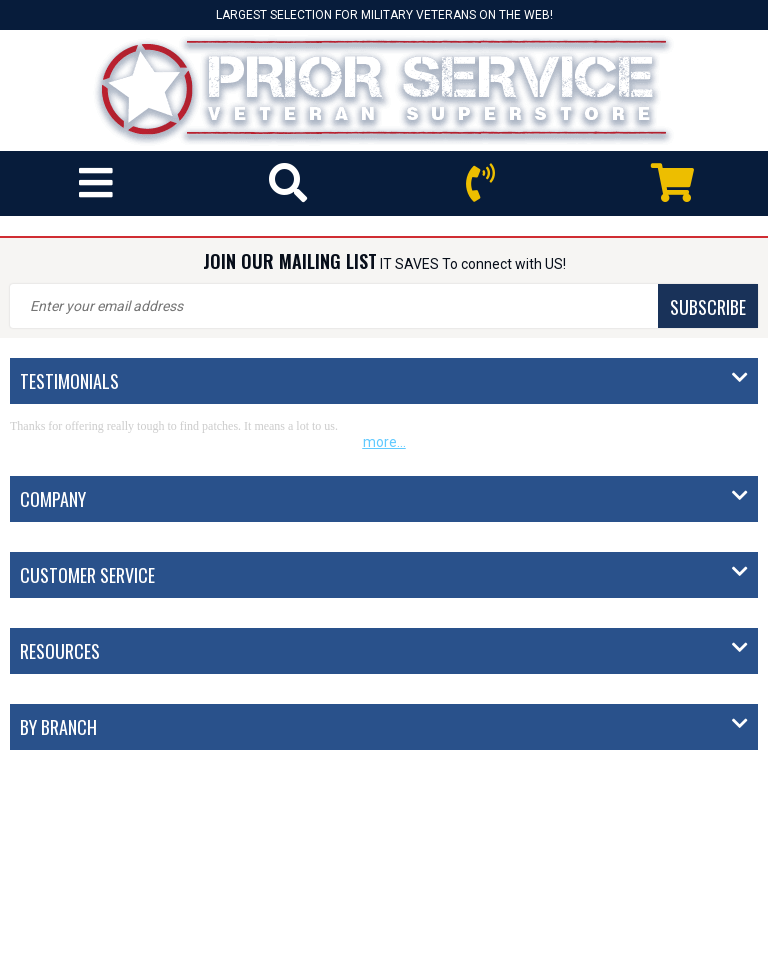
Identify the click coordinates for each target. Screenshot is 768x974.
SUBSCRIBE (708, 307)
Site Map (627, 947)
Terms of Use (544, 947)
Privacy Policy (446, 947)
